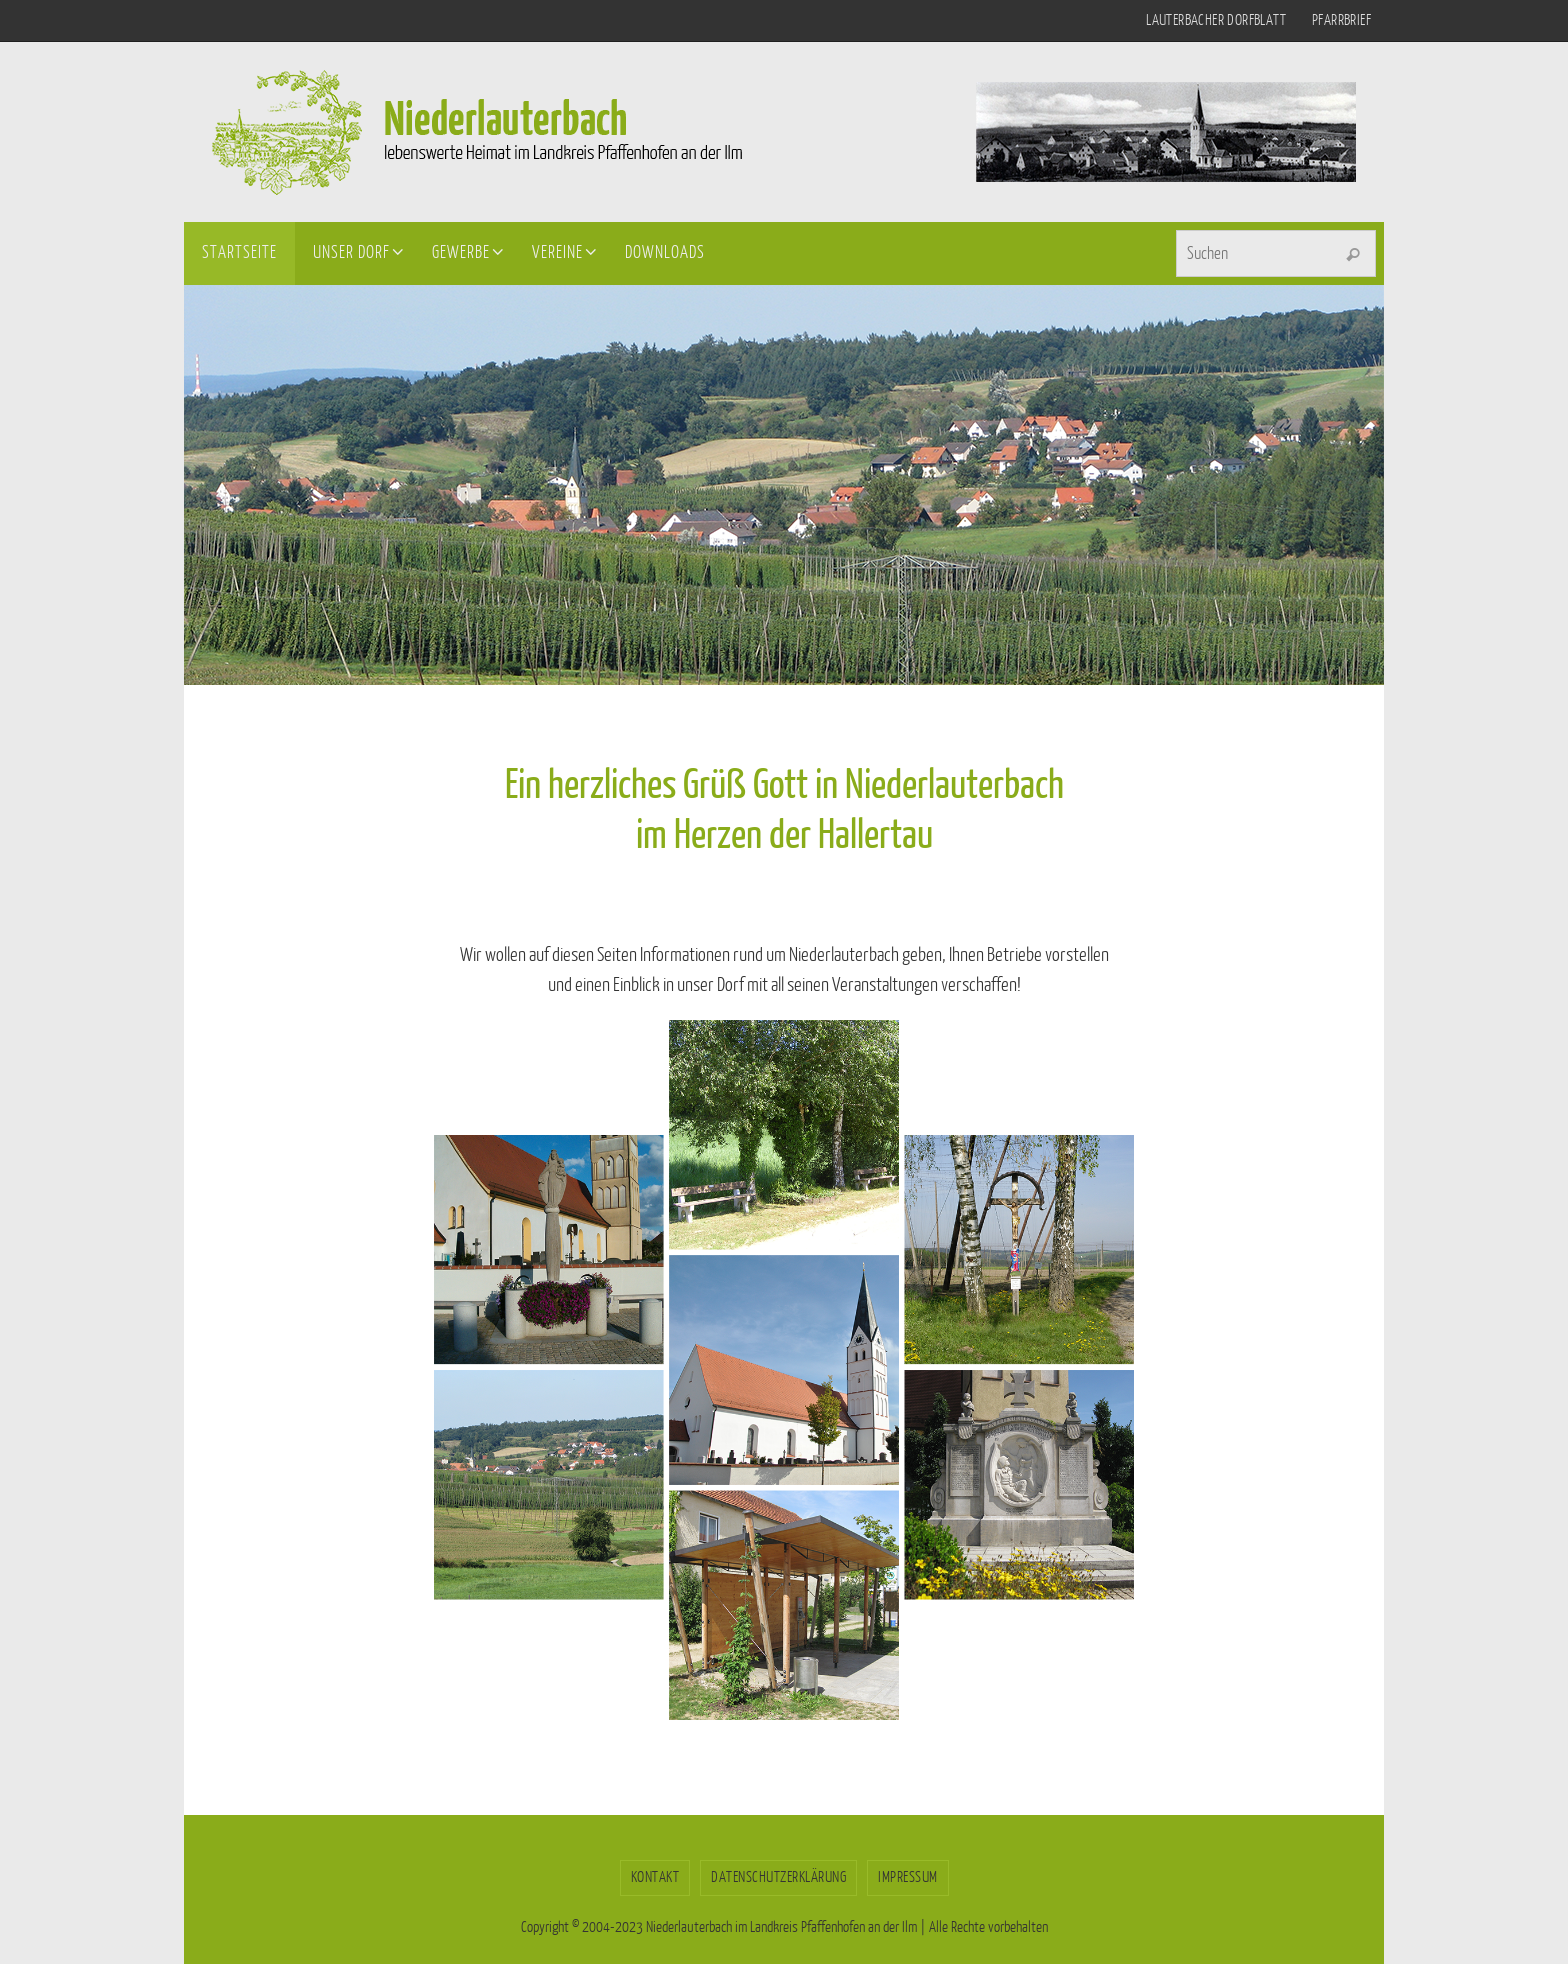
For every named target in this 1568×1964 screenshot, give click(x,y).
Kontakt (655, 1877)
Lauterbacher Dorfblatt (1216, 20)
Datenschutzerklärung (778, 1877)
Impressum (908, 1877)
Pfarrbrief (1341, 20)
